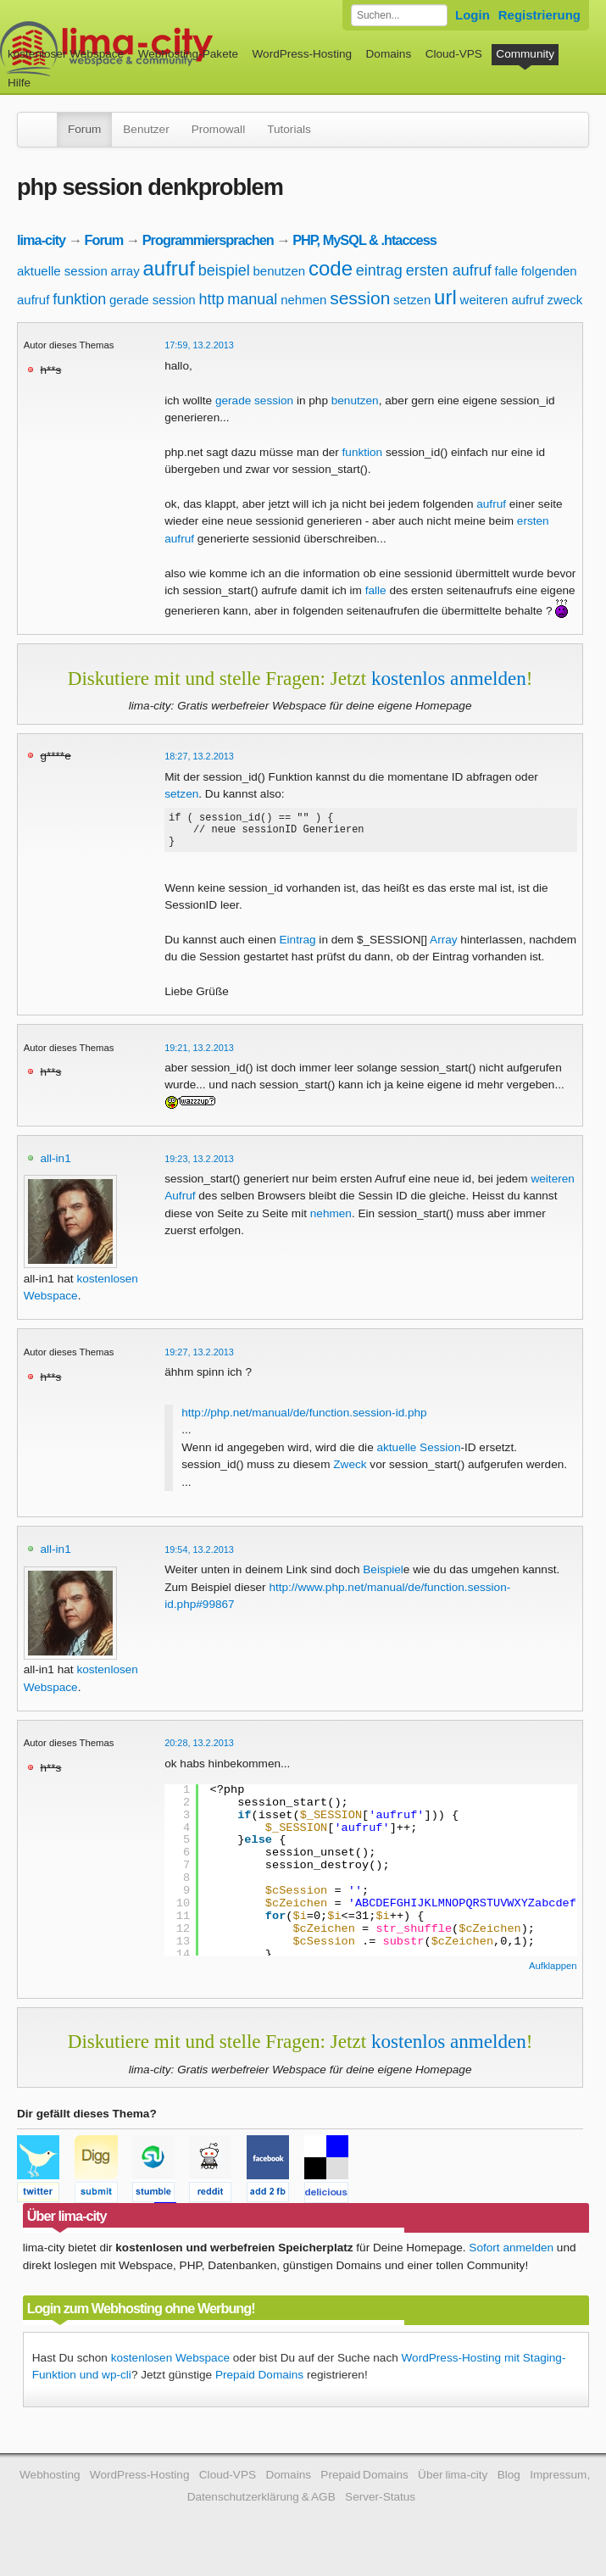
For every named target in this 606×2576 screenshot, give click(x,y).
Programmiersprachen (208, 240)
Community (525, 53)
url (445, 297)
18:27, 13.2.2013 (199, 756)
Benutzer (146, 129)
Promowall (218, 129)
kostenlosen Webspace (170, 2365)
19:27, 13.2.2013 (199, 1360)
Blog (509, 2482)
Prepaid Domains (259, 2382)
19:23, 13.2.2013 (199, 1166)
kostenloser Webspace (66, 53)
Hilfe (19, 82)
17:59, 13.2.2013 (199, 345)
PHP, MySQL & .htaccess (364, 240)
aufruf (168, 268)
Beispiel (383, 1577)
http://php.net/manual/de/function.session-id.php (303, 1420)
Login (472, 15)
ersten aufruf (449, 270)
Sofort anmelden (511, 2255)
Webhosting (50, 2482)
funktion (79, 299)
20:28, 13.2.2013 (199, 1750)
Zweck (349, 1472)
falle (506, 271)
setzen (412, 299)
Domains (389, 53)
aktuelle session (62, 271)
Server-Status (380, 2504)
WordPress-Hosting (302, 53)
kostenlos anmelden (448, 678)
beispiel (224, 270)
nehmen (303, 299)
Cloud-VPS (453, 53)
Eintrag (298, 947)
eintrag (379, 270)
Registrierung (539, 15)
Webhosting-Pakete (188, 53)
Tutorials (289, 129)
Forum (84, 129)
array (125, 271)
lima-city (41, 240)
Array (443, 947)
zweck (565, 299)
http (211, 299)
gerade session (152, 299)
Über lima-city (452, 2482)
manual (252, 299)
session (360, 298)
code (331, 268)
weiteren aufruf (502, 299)
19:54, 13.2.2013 (199, 1557)
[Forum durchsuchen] (399, 15)
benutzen (279, 271)
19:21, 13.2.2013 (199, 1055)
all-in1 (55, 1166)
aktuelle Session (418, 1455)
